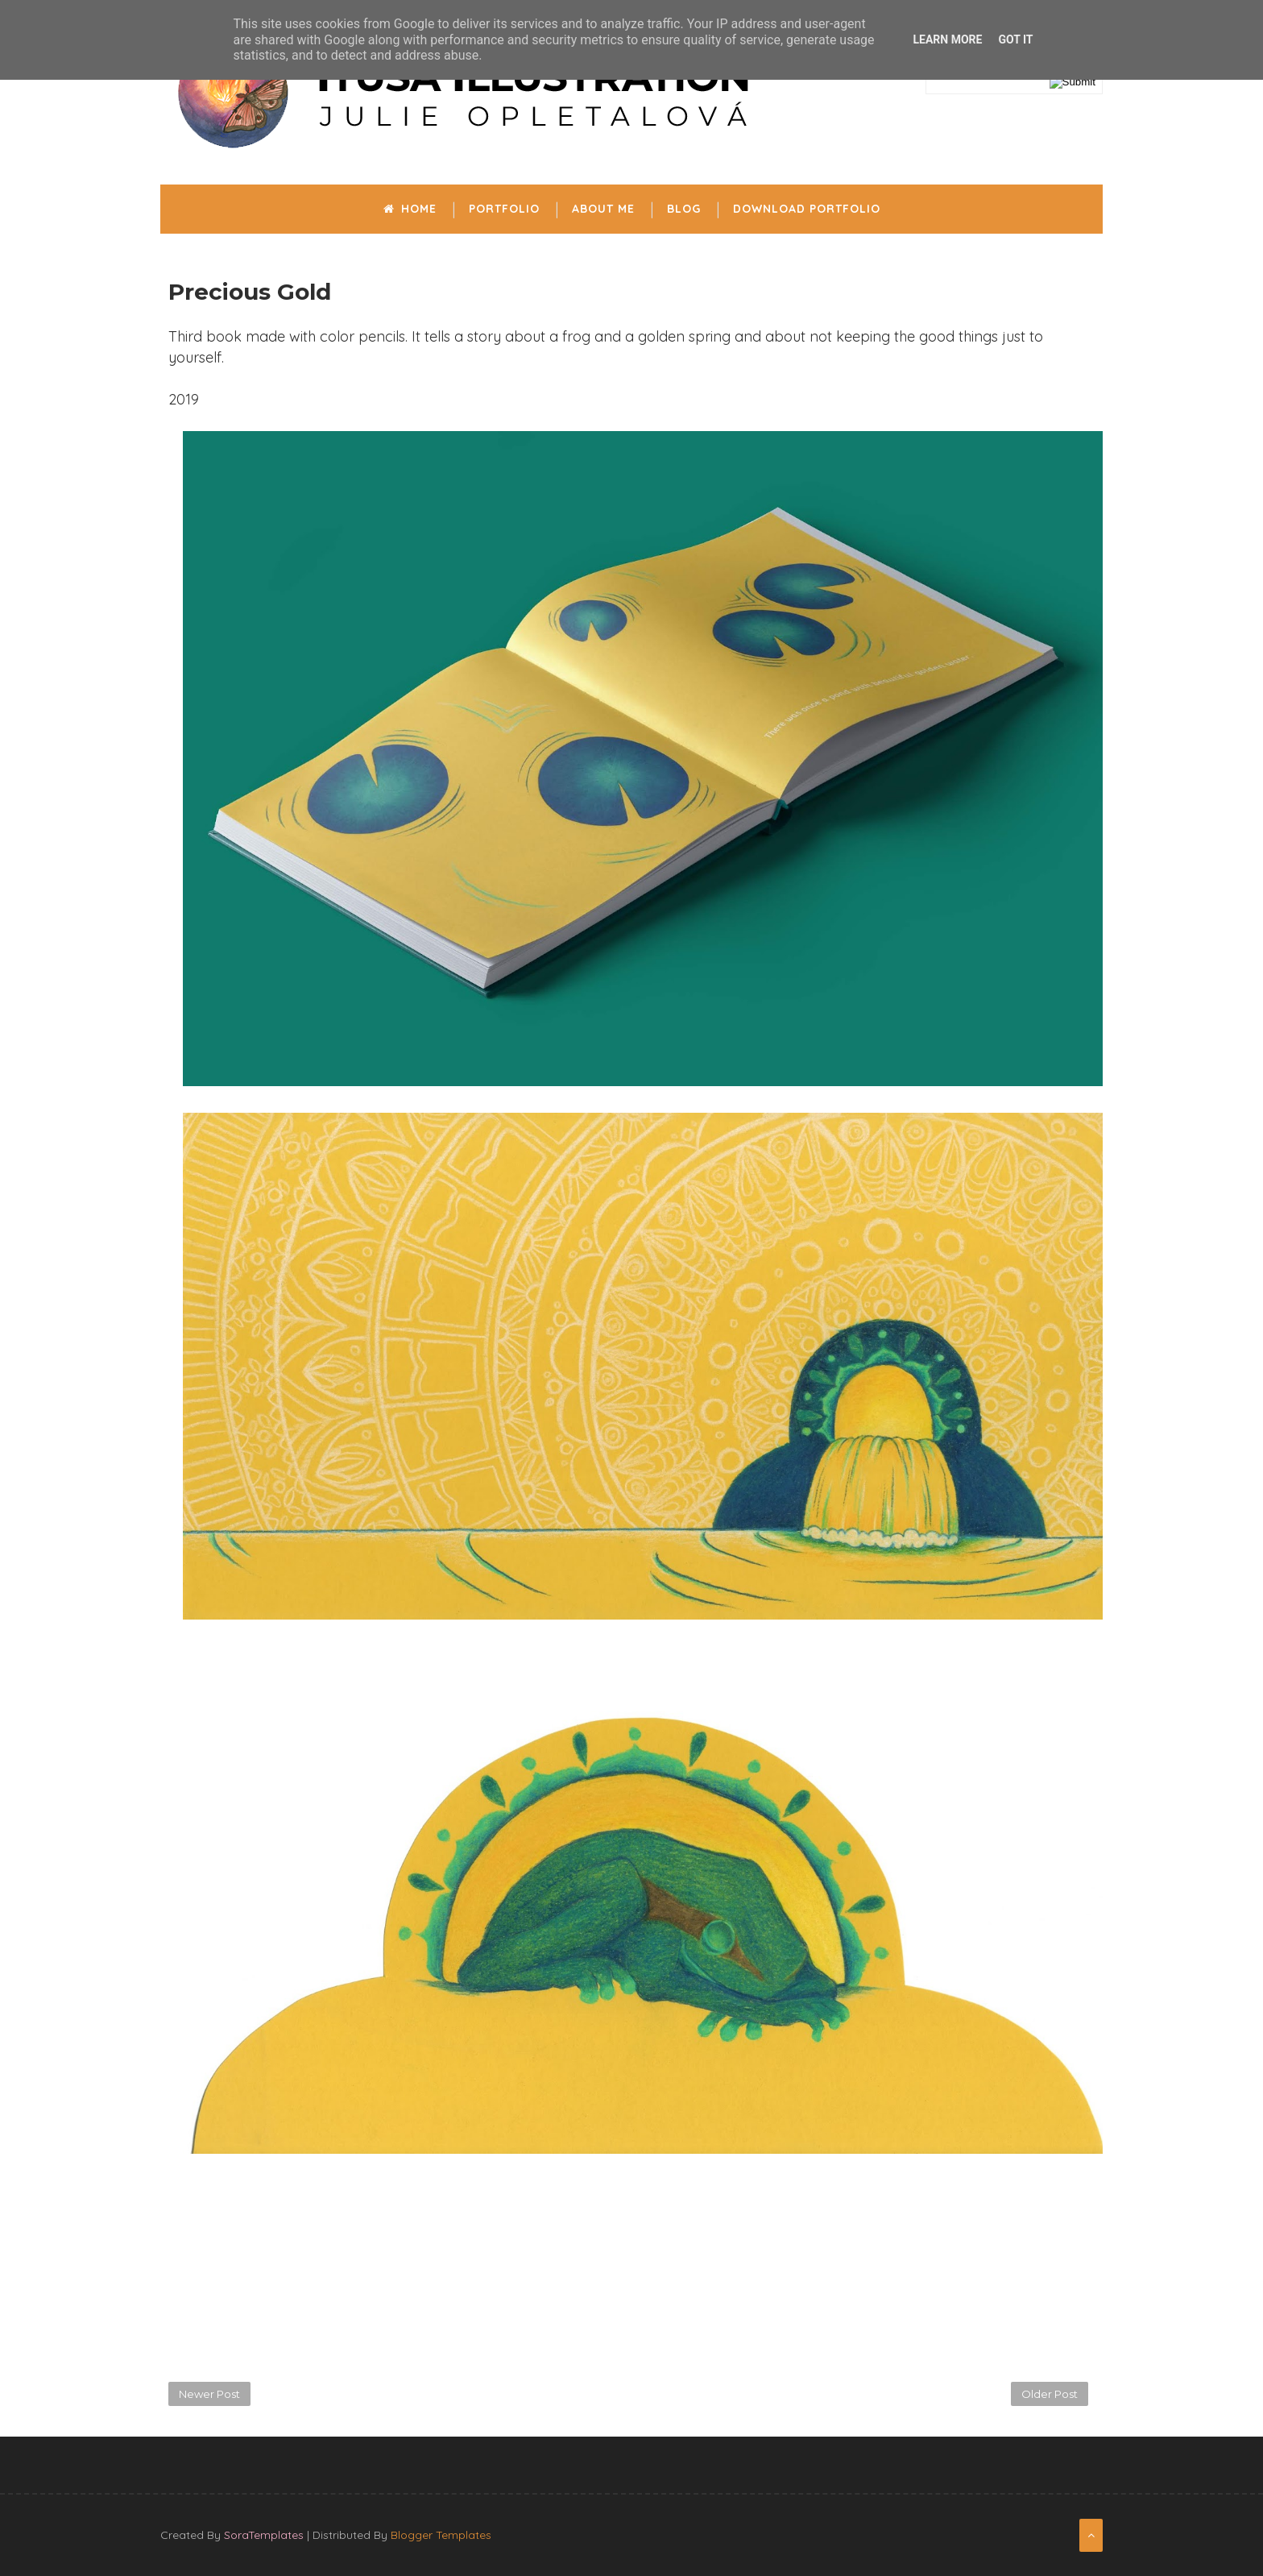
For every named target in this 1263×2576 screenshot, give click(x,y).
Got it (1015, 39)
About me (603, 208)
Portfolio (504, 208)
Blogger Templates (441, 2535)
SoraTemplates (264, 2535)
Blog (684, 208)
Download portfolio (806, 208)
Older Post (1049, 2393)
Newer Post (209, 2393)
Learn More (947, 39)
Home (410, 208)
